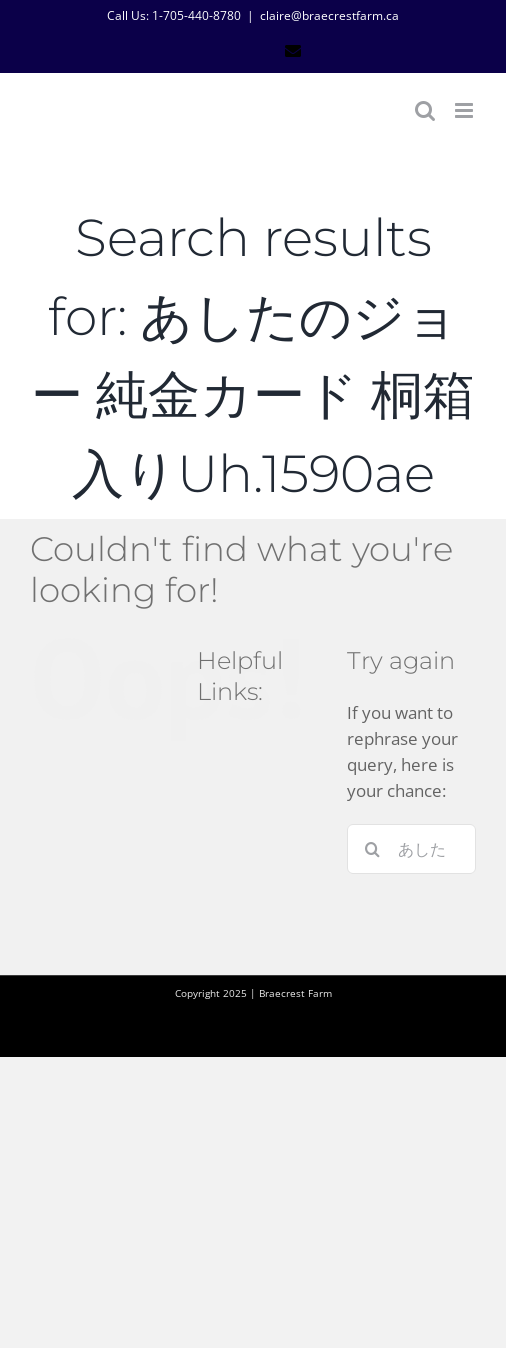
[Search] (372, 849)
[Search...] (411, 849)
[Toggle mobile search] (425, 110)
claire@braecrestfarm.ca (329, 15)
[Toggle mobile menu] (465, 110)
